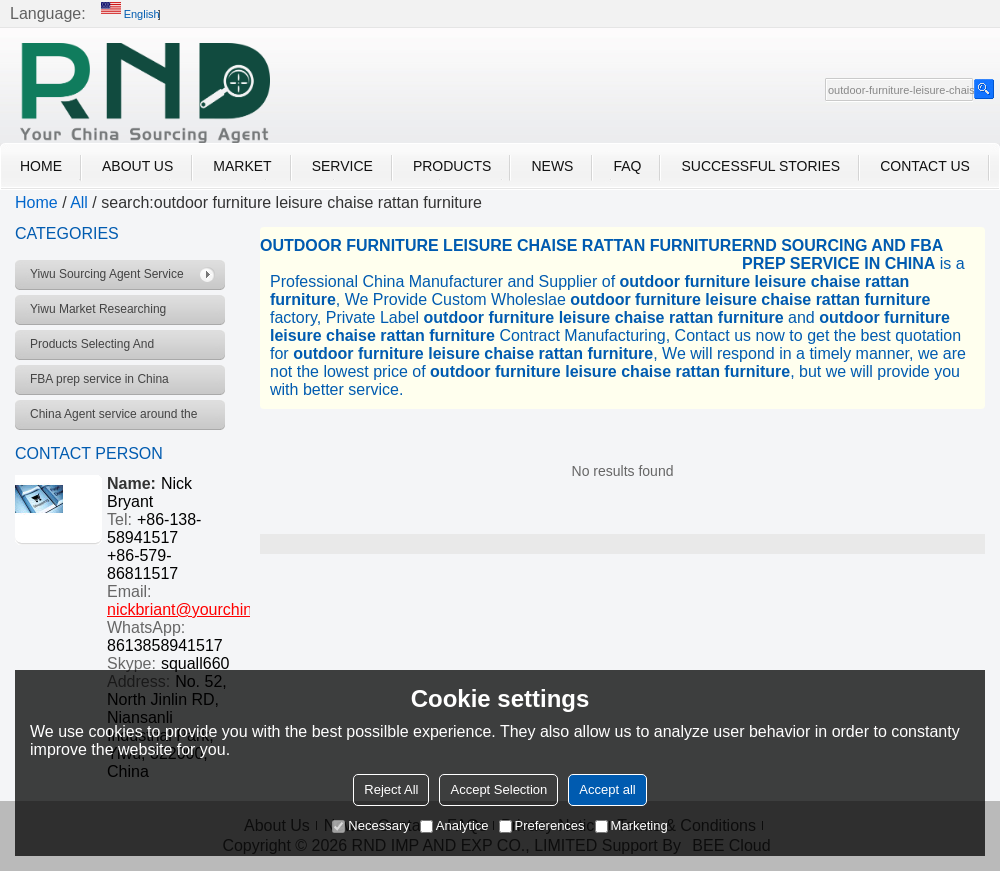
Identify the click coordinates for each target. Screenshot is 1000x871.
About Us (137, 166)
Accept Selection (498, 789)
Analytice (454, 825)
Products (452, 166)
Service (342, 166)
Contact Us (925, 166)
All (79, 202)
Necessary (370, 825)
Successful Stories (760, 166)
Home (41, 166)
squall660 (195, 663)
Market (242, 166)
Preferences (542, 825)
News (552, 166)
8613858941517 (165, 645)
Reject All (391, 789)
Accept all (607, 789)
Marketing (631, 825)
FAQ (627, 166)
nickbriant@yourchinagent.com (217, 609)
